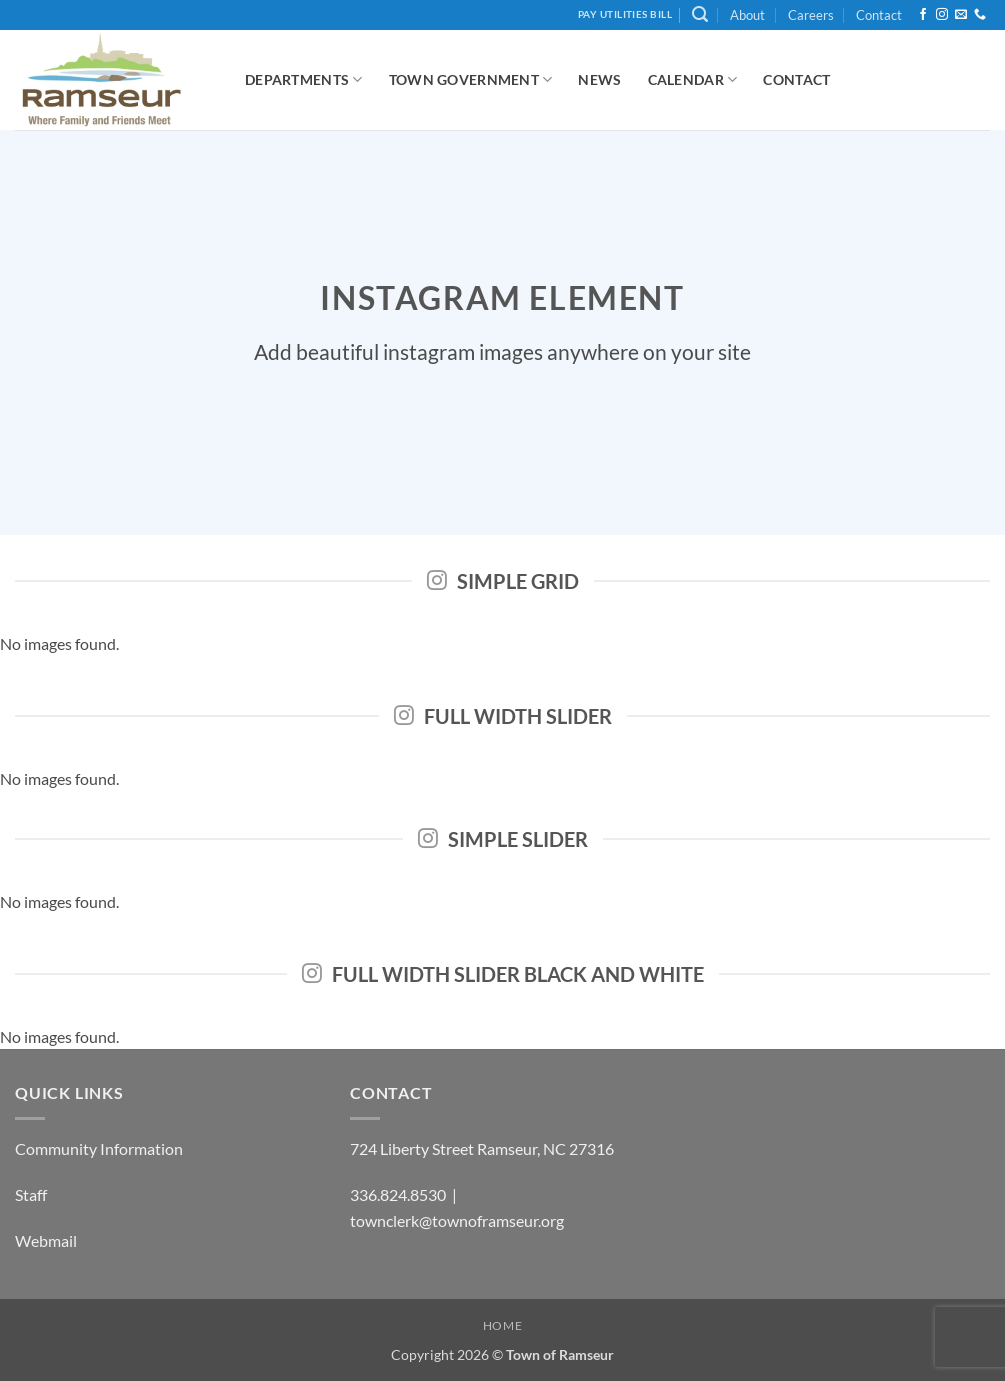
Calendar (693, 79)
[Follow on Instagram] (942, 15)
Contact (879, 15)
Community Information (99, 1148)
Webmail (46, 1240)
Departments (304, 79)
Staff (31, 1194)
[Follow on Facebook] (923, 15)
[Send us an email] (961, 15)
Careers (811, 15)
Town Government (471, 79)
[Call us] (980, 15)
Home (502, 1325)
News (599, 79)
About (747, 15)
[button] (700, 14)
